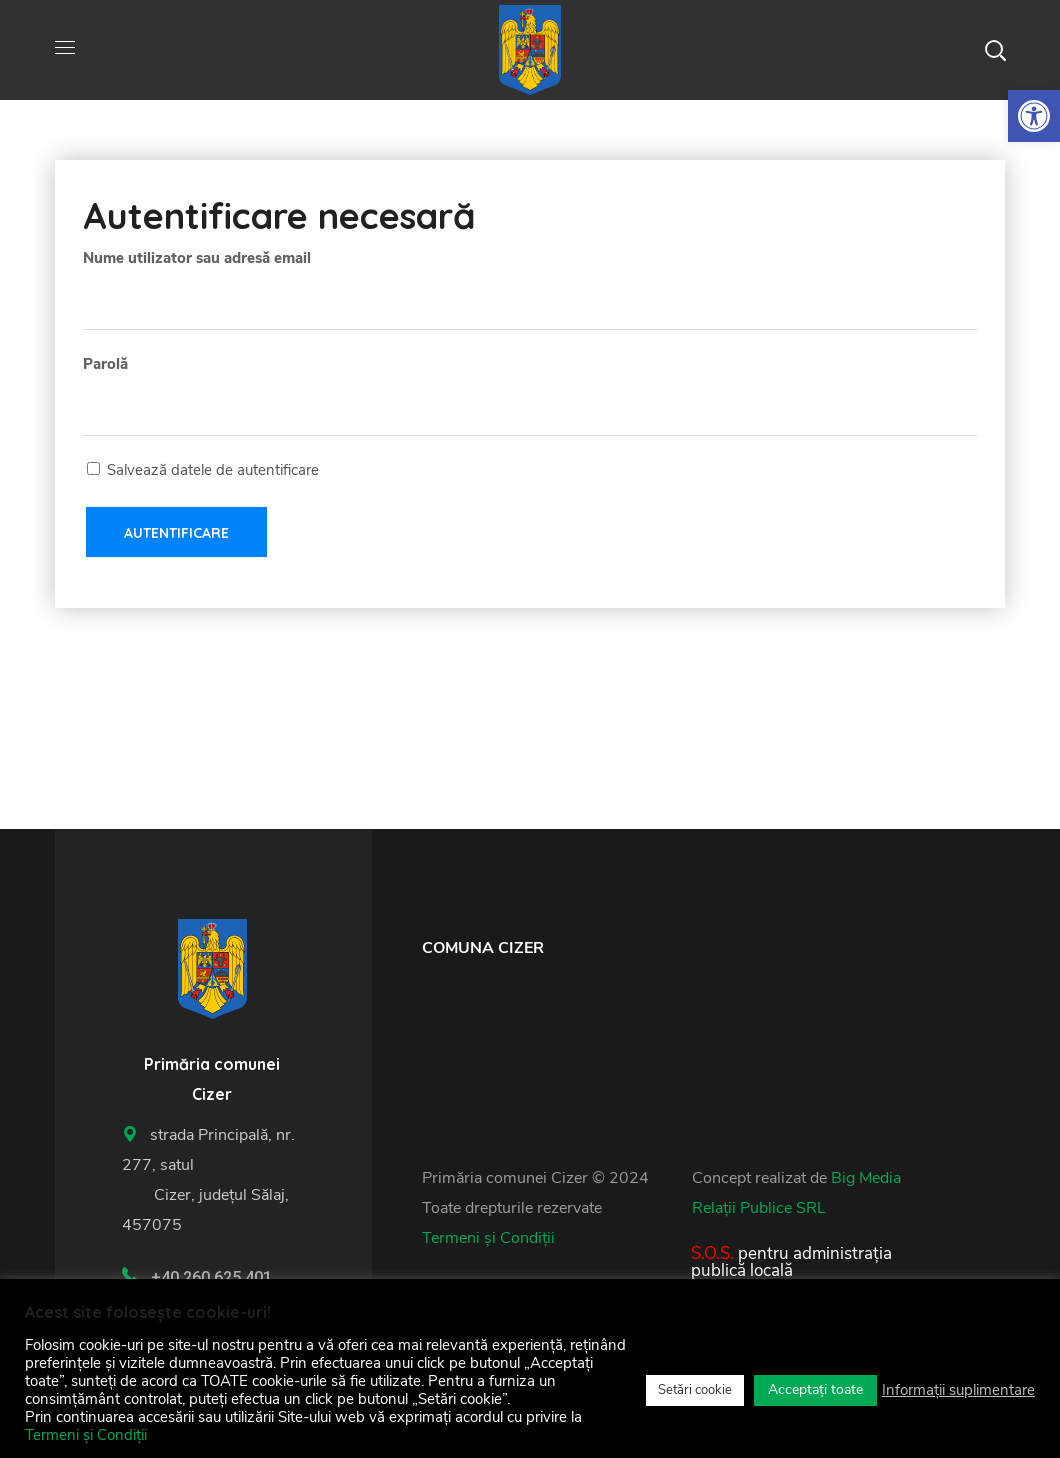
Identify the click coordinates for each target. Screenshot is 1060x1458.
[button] (995, 50)
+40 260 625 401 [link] (211, 1277)
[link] (1034, 116)
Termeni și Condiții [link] (488, 1238)
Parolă (105, 364)
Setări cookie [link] (695, 1390)
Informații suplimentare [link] (958, 1390)
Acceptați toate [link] (815, 1389)
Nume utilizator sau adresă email (197, 258)
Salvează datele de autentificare (203, 470)
